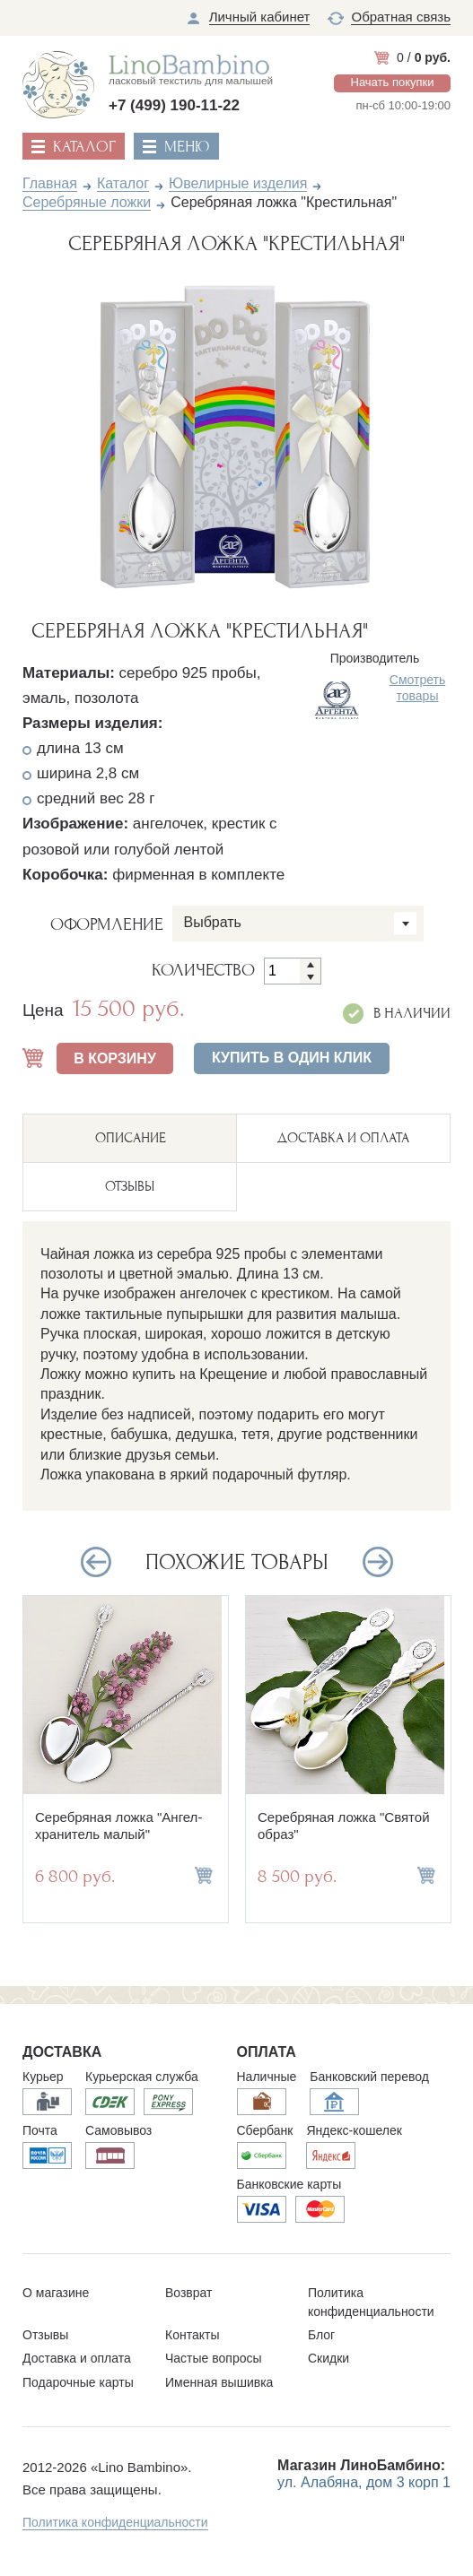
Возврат (189, 2292)
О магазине (55, 2292)
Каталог (123, 183)
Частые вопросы (213, 2358)
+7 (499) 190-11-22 (174, 105)
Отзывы (45, 2335)
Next (410, 432)
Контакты (192, 2335)
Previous (63, 432)
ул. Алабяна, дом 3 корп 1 (364, 2482)
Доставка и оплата (76, 2358)
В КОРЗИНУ (115, 1058)
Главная (49, 183)
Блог (321, 2335)
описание (130, 1138)
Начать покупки (392, 82)
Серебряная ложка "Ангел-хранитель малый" (118, 1825)
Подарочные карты (78, 2382)
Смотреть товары (417, 687)
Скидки (328, 2358)
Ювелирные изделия (238, 183)
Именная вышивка (219, 2382)
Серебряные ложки (86, 202)
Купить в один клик (292, 1057)
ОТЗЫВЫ (129, 1186)
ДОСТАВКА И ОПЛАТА (343, 1138)
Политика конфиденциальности (115, 2522)
